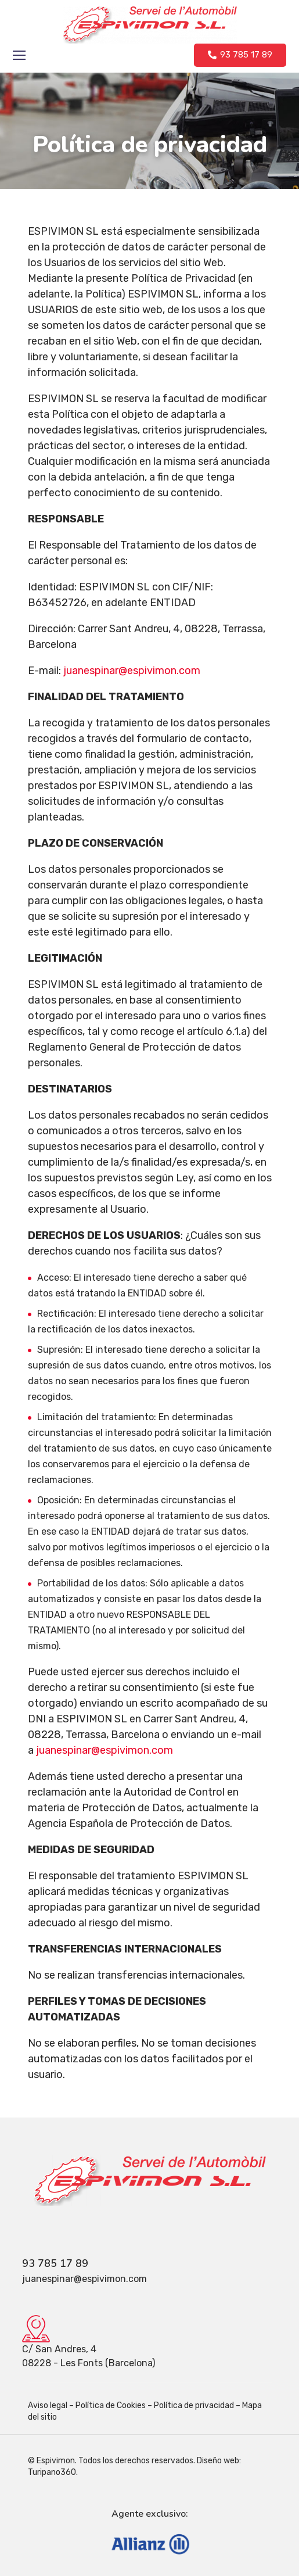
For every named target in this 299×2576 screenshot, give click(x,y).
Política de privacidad (194, 2405)
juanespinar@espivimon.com (104, 1750)
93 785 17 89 (55, 2263)
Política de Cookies (110, 2405)
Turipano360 (52, 2472)
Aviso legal (47, 2405)
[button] (240, 55)
